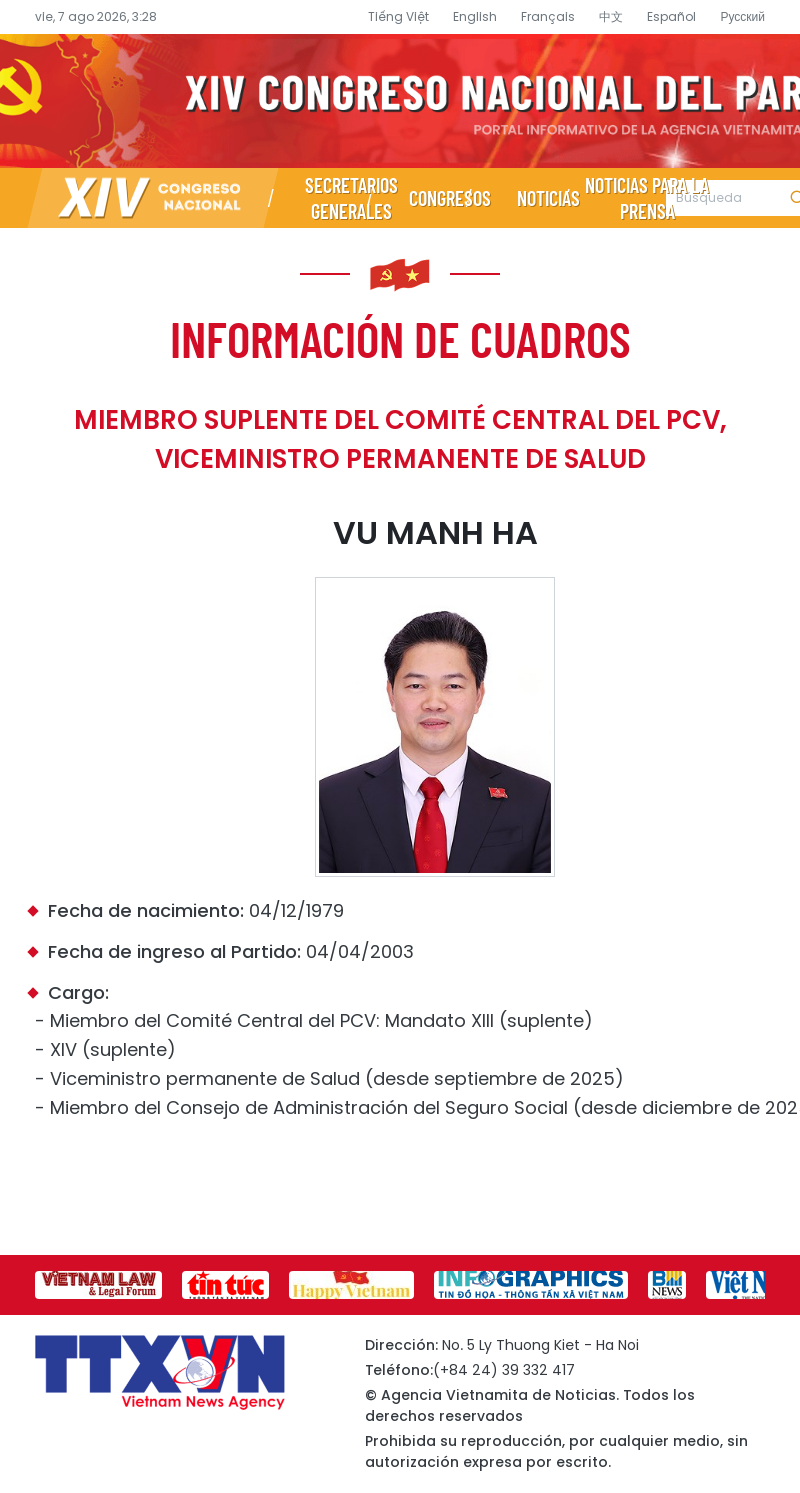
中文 (611, 16)
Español (671, 16)
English (475, 16)
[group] (98, 1285)
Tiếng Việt (398, 16)
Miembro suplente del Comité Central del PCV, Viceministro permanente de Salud (400, 439)
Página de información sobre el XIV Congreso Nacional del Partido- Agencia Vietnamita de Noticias (400, 101)
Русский (742, 16)
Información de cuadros (400, 338)
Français (548, 16)
